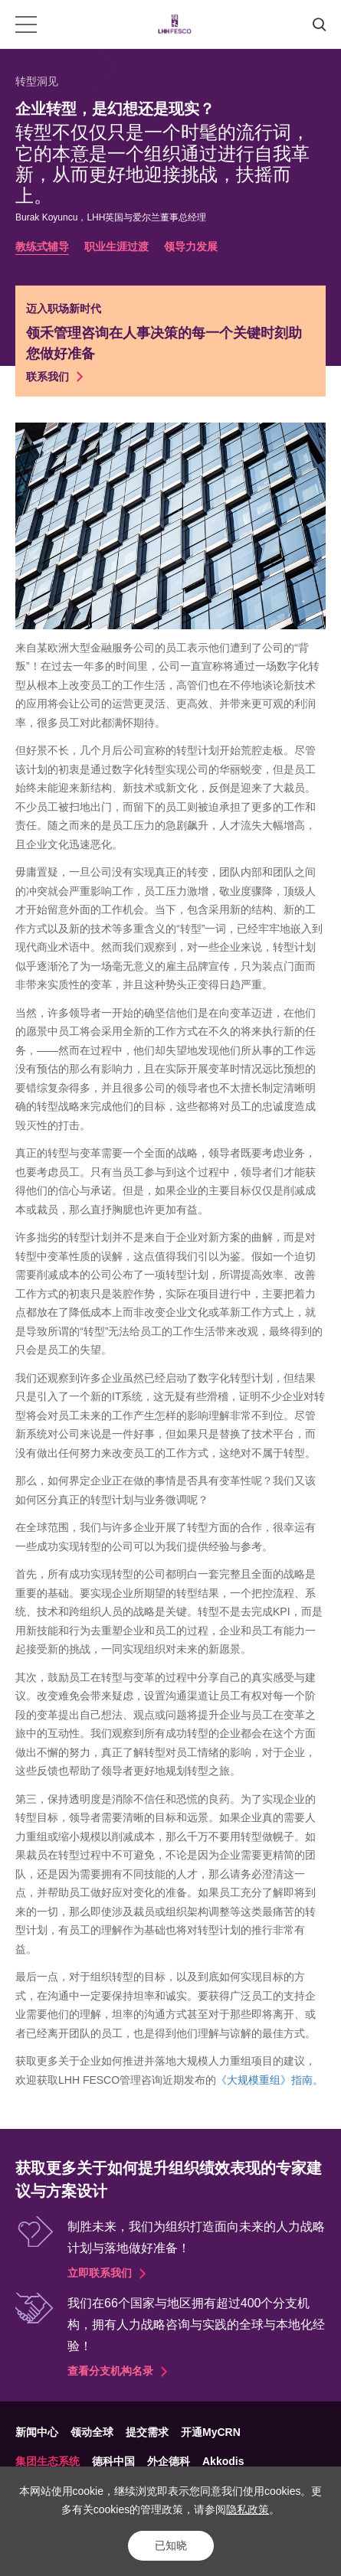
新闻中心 (36, 2432)
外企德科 (168, 2461)
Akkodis (223, 2461)
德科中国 (113, 2461)
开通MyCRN (211, 2432)
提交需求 (147, 2432)
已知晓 (171, 2545)
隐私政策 (247, 2509)
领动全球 (91, 2432)
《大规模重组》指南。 (269, 2080)
